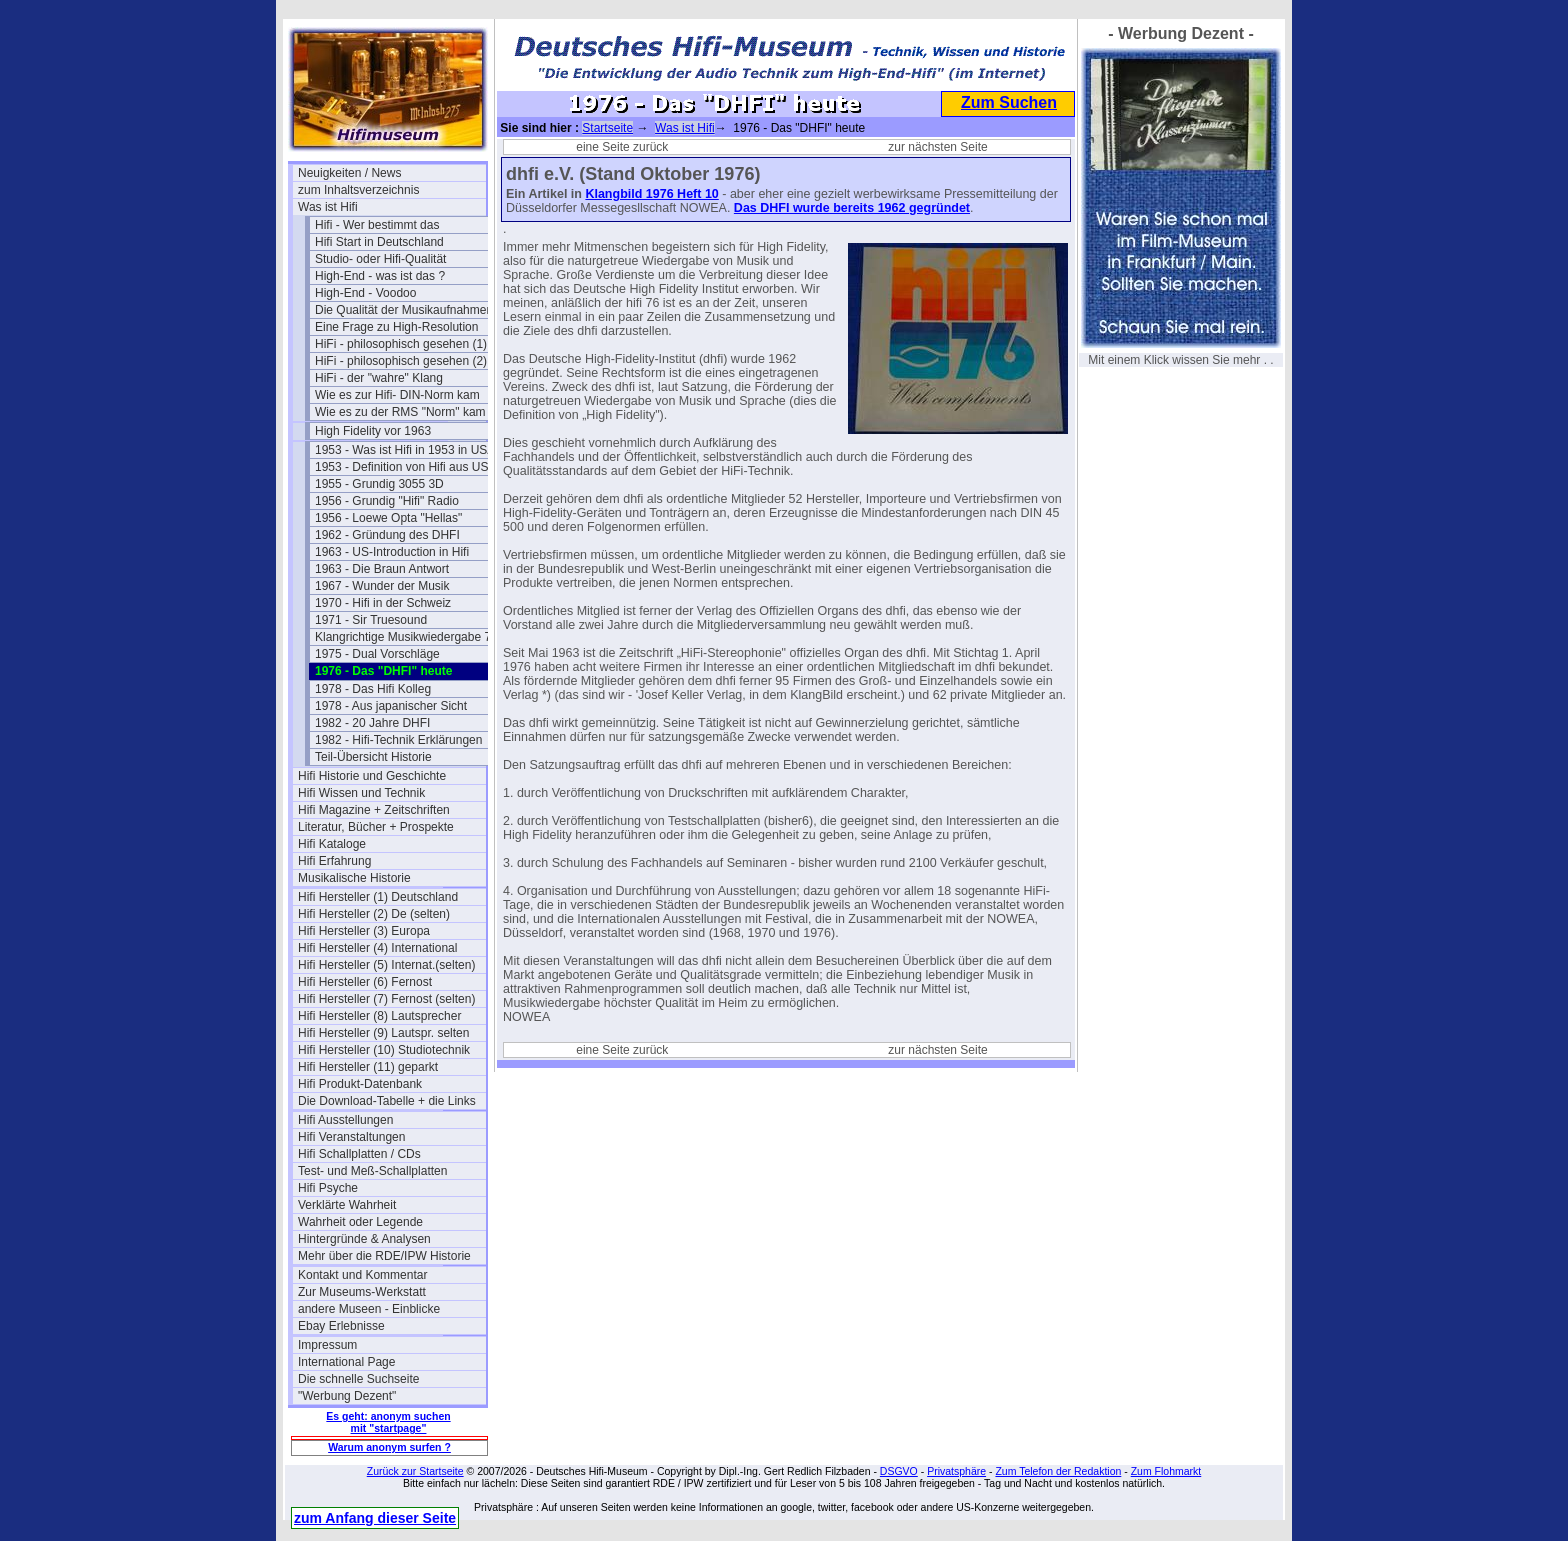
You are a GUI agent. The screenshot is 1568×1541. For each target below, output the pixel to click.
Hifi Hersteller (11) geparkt (368, 1067)
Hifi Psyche (328, 1188)
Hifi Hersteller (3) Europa (364, 931)
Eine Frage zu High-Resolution (396, 327)
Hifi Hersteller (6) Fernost (365, 982)
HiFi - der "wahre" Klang (379, 378)
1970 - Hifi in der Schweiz (383, 603)
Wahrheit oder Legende (360, 1222)
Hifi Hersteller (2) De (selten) (374, 914)
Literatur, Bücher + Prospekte (376, 827)
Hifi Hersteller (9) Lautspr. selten (383, 1033)
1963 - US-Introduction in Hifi (392, 552)
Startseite (607, 128)
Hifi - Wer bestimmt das (377, 225)
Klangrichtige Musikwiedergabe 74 (406, 637)
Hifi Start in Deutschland (379, 242)
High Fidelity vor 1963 (373, 431)
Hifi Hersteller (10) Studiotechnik (384, 1050)
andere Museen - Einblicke (369, 1309)
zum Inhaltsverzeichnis (358, 190)
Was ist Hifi (328, 207)
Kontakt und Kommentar (362, 1275)
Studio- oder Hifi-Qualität (380, 259)
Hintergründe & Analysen (364, 1239)
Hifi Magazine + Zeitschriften (374, 810)
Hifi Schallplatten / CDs (359, 1154)
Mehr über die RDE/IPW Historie (384, 1256)
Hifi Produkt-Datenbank (360, 1084)
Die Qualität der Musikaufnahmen (404, 310)
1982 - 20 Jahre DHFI (372, 723)
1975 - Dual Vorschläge (377, 654)
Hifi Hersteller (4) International (377, 948)
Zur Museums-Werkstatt (362, 1292)
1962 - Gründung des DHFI (387, 535)
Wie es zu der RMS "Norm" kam (400, 412)
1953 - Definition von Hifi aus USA (405, 467)
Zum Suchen (1009, 102)
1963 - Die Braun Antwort (382, 569)
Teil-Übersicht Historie (373, 757)
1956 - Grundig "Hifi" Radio (387, 501)
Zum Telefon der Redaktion (1058, 1471)
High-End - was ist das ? (380, 276)
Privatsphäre (956, 1471)
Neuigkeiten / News (349, 173)
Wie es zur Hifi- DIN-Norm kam (397, 395)
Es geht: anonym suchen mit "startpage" (388, 1422)
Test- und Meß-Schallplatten (372, 1171)
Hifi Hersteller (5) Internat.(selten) (386, 965)
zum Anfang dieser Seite (375, 1518)
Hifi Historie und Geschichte (372, 776)
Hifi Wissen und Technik (361, 793)
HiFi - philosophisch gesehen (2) (401, 361)
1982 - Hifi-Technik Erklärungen (398, 740)
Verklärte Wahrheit (347, 1205)
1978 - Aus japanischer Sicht (391, 706)
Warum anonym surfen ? (389, 1447)
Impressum (327, 1345)
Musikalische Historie (354, 878)
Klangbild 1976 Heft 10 (651, 194)
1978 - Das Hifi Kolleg (373, 689)
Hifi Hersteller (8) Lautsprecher (379, 1016)
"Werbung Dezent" (347, 1396)
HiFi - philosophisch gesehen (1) (401, 344)
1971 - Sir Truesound (371, 620)
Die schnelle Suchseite (358, 1379)
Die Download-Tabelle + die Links (387, 1101)
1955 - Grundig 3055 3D (379, 484)
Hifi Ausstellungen (345, 1120)
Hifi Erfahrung (334, 861)
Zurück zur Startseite (415, 1471)
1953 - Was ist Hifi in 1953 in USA (405, 450)
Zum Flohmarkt (1166, 1471)
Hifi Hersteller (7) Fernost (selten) (386, 999)
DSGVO (899, 1471)
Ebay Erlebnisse (341, 1326)
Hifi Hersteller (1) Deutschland (378, 897)
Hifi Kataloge (332, 844)
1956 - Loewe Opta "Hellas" (388, 518)
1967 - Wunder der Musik (382, 586)
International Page (346, 1362)
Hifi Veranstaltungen (351, 1137)
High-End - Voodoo (365, 293)
